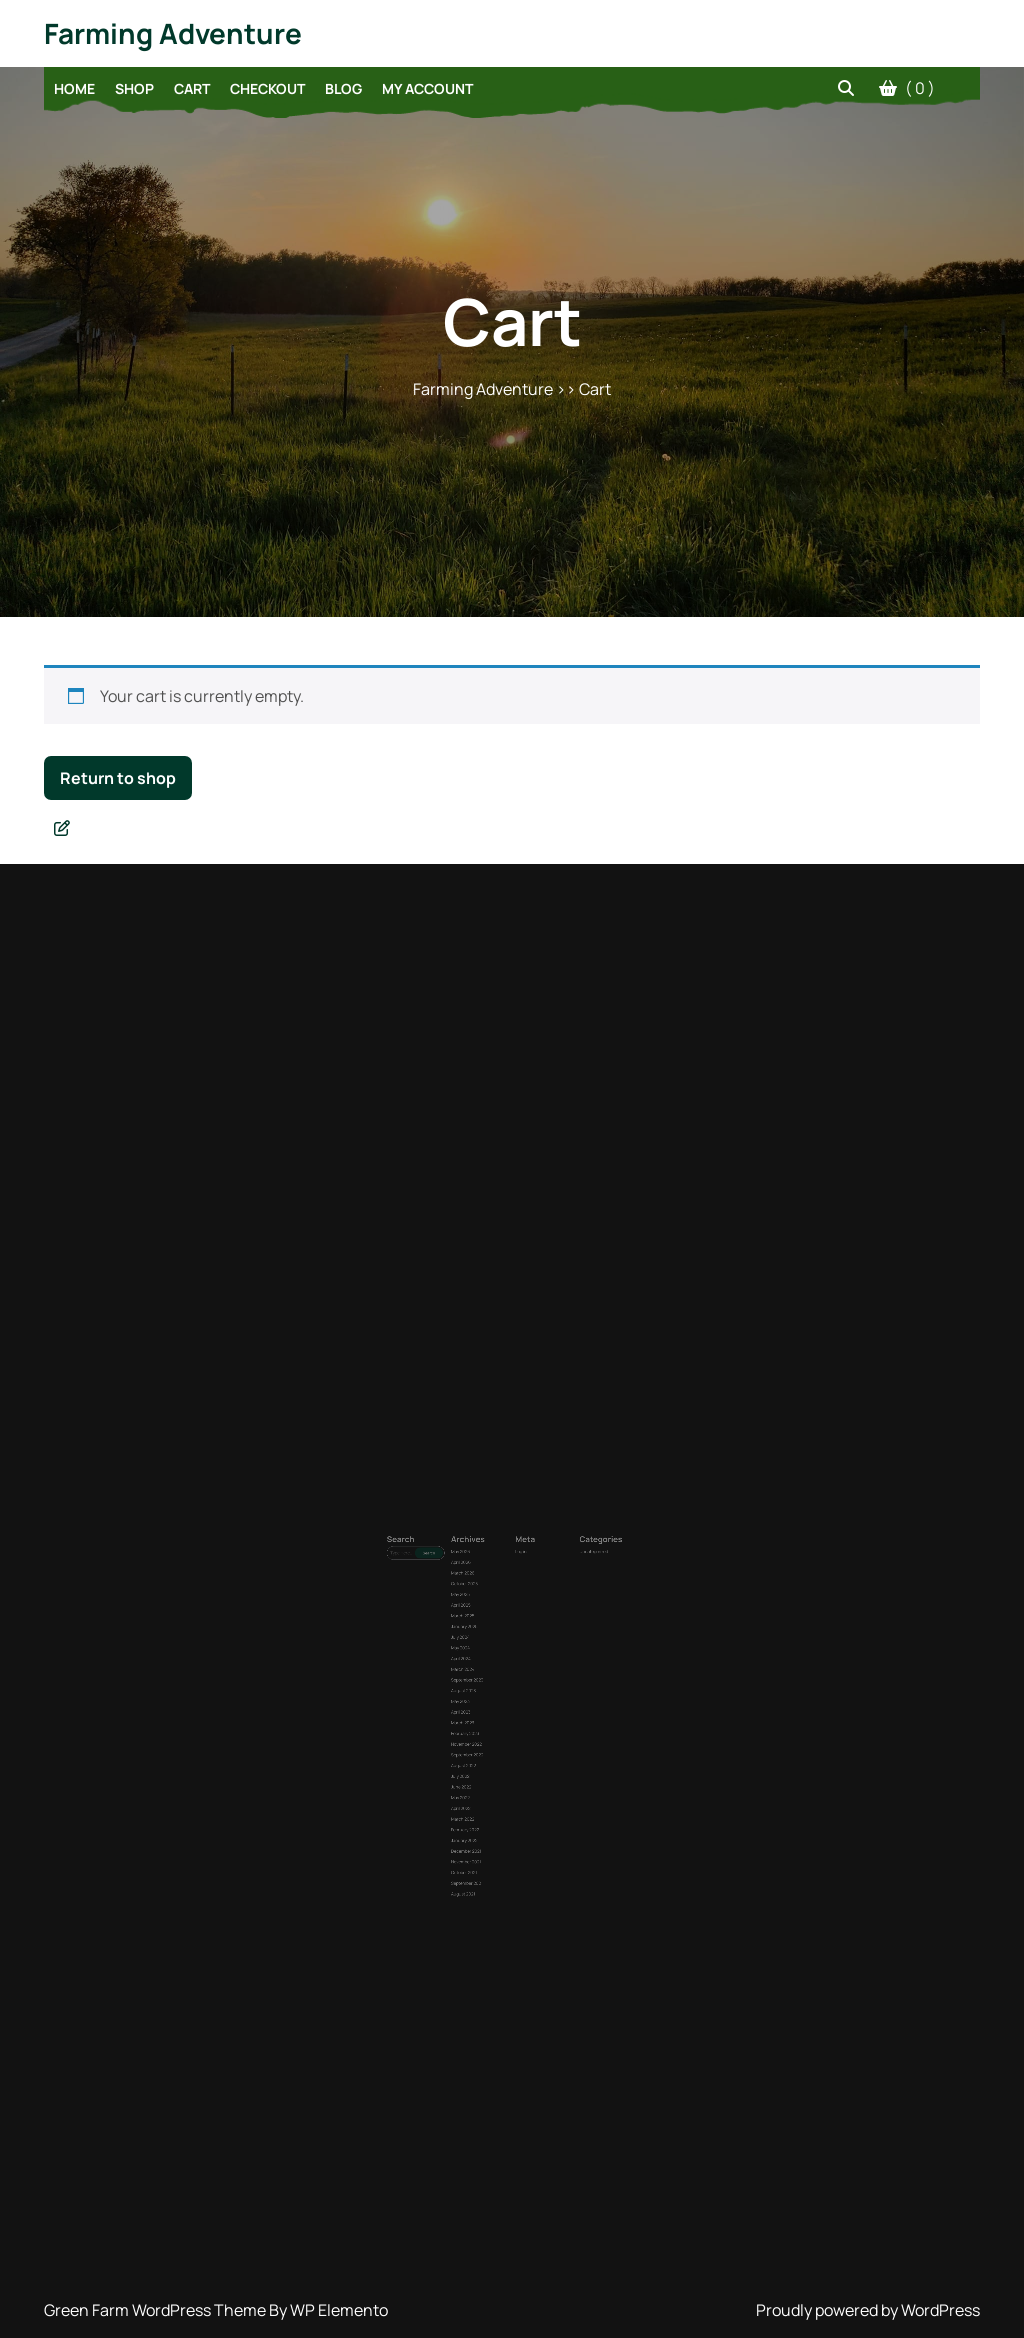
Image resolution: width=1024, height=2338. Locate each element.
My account (427, 88)
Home (74, 88)
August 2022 (486, 1724)
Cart (192, 88)
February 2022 (487, 1758)
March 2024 (486, 1673)
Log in (517, 1611)
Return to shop (118, 778)
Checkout (267, 88)
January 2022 (487, 1764)
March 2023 (486, 1702)
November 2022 (488, 1713)
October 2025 (487, 1628)
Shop (134, 88)
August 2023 (486, 1685)
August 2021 (486, 1792)
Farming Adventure (173, 33)
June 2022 (485, 1736)
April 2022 (485, 1747)
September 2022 (488, 1719)
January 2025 (487, 1651)
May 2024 (485, 1662)
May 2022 (485, 1741)
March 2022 (486, 1753)
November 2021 (488, 1775)
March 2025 (486, 1645)
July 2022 (485, 1730)
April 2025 (485, 1640)
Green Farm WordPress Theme (156, 2310)
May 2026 (485, 1611)
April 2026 (485, 1617)
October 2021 (487, 1781)
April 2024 (485, 1668)
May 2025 (485, 1634)
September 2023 (488, 1679)
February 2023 (487, 1707)
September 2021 (488, 1787)
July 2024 (485, 1656)
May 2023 (485, 1690)
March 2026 (486, 1623)
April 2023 (485, 1696)
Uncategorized (555, 1611)
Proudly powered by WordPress (868, 2310)
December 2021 (488, 1770)
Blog (343, 88)
